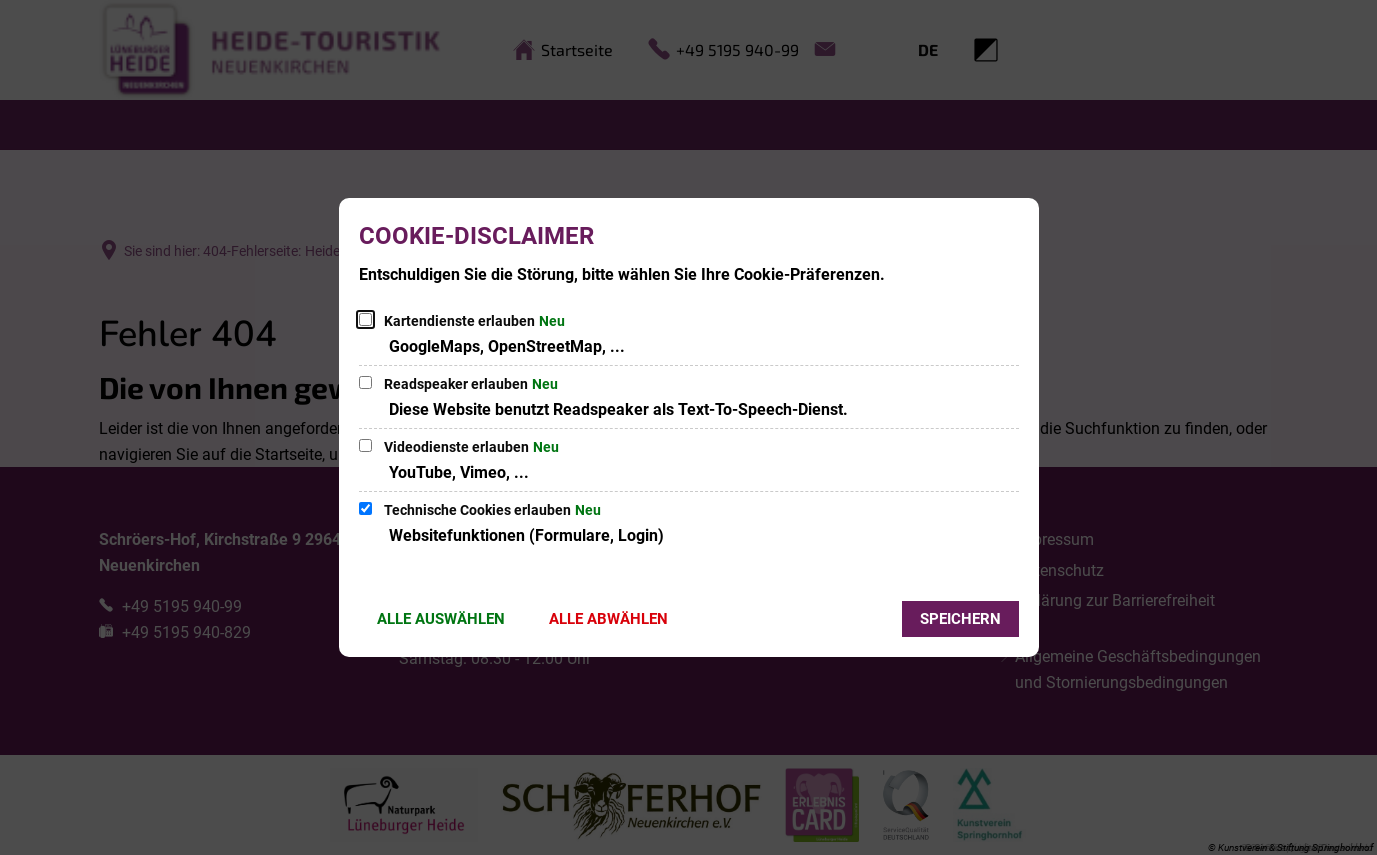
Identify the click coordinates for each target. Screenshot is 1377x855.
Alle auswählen (441, 619)
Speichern (960, 619)
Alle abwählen (608, 619)
